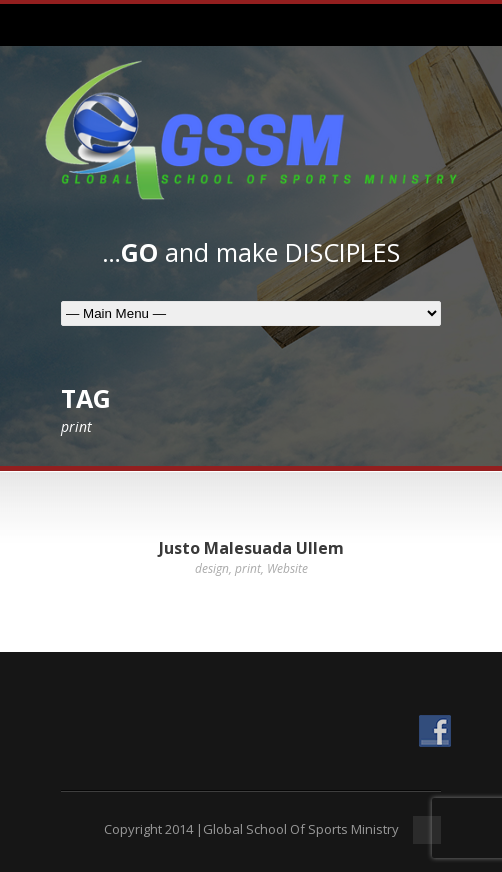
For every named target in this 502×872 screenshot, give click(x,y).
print (248, 568)
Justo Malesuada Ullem (251, 548)
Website (287, 568)
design (212, 568)
